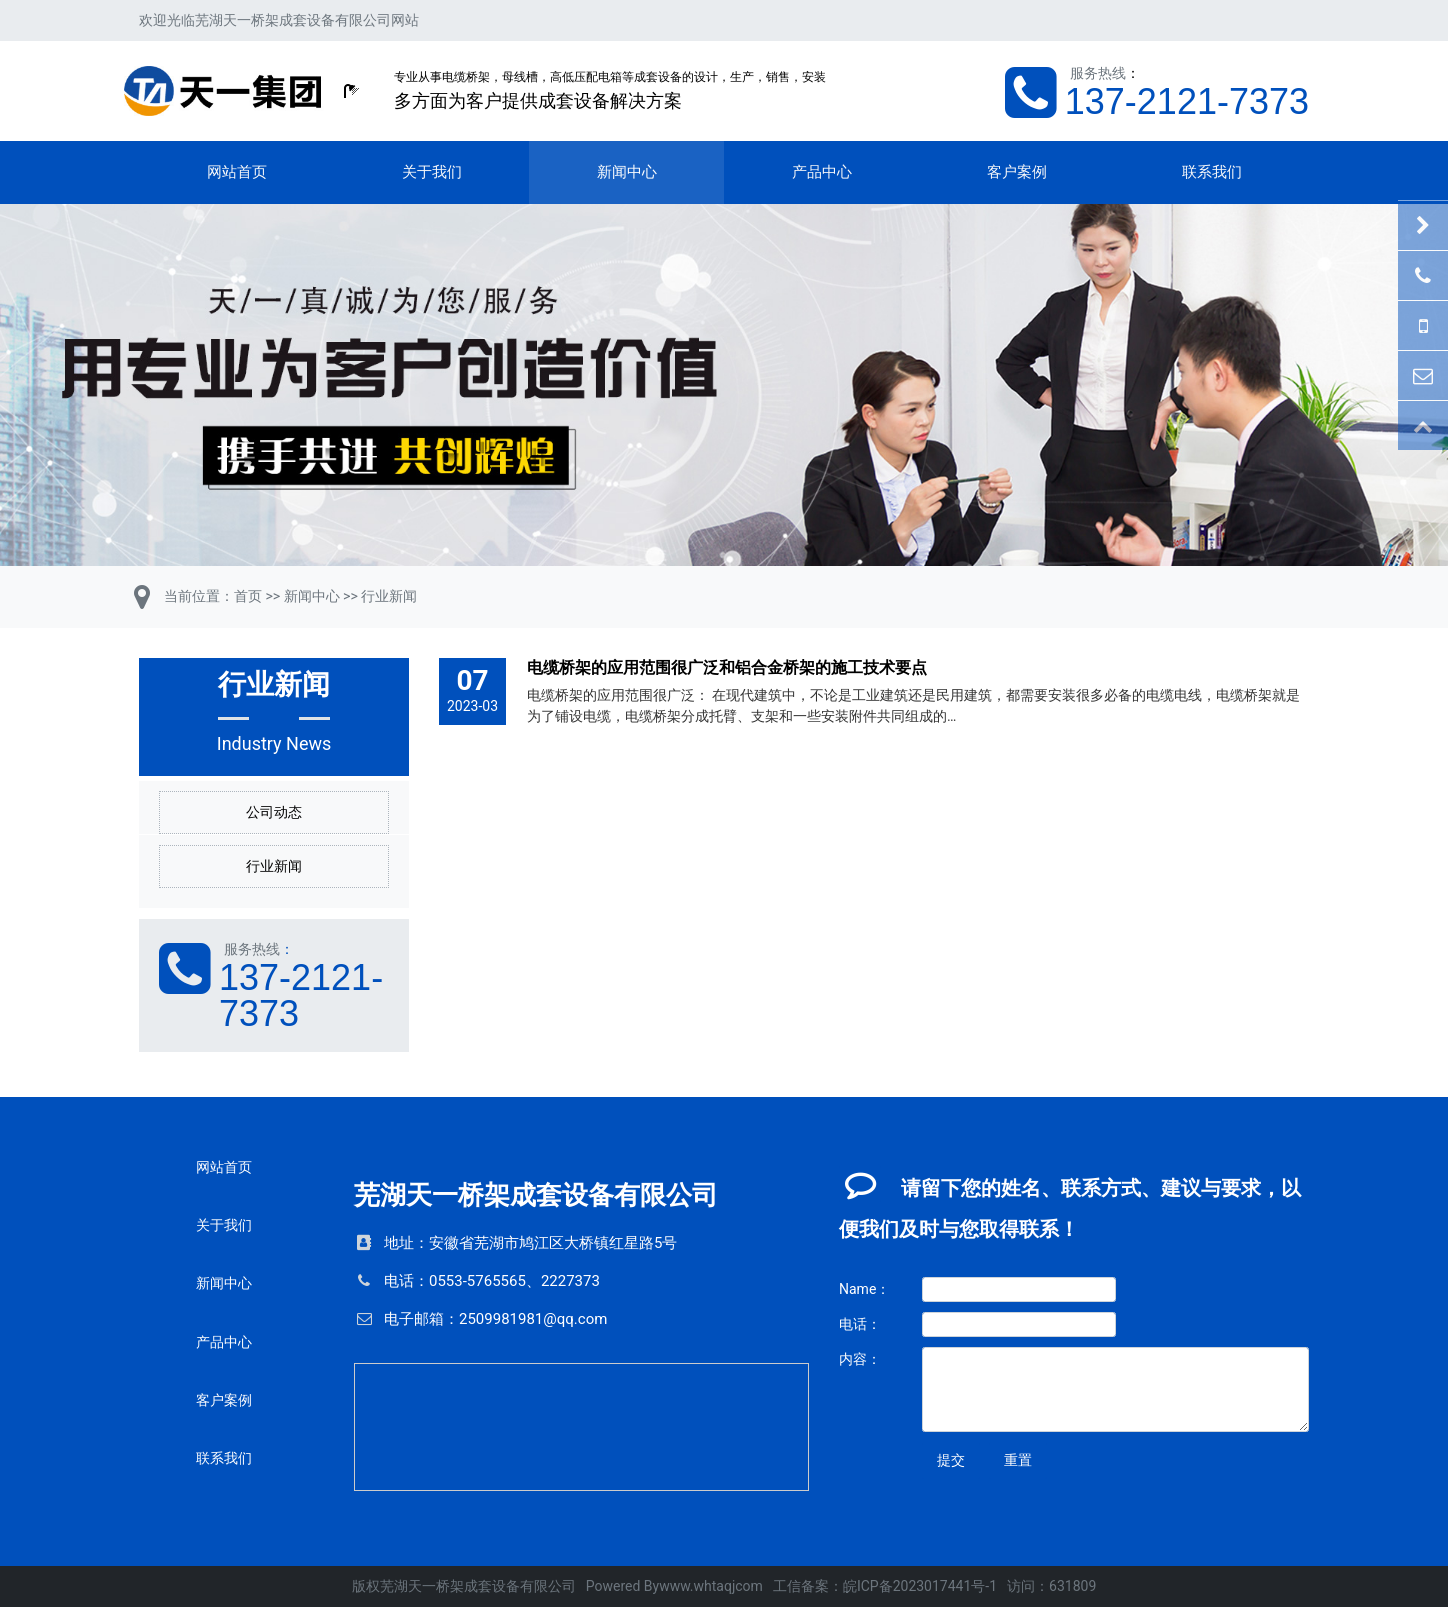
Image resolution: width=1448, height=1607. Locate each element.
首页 (248, 596)
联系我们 (1212, 172)
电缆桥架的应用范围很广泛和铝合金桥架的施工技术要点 (727, 667)
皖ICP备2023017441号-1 (920, 1586)
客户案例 (1017, 172)
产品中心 (822, 172)
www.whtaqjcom (711, 1586)
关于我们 (432, 172)
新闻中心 (627, 172)
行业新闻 (389, 596)
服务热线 (1098, 73)
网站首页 (237, 172)
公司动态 (274, 812)
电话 (399, 1281)
